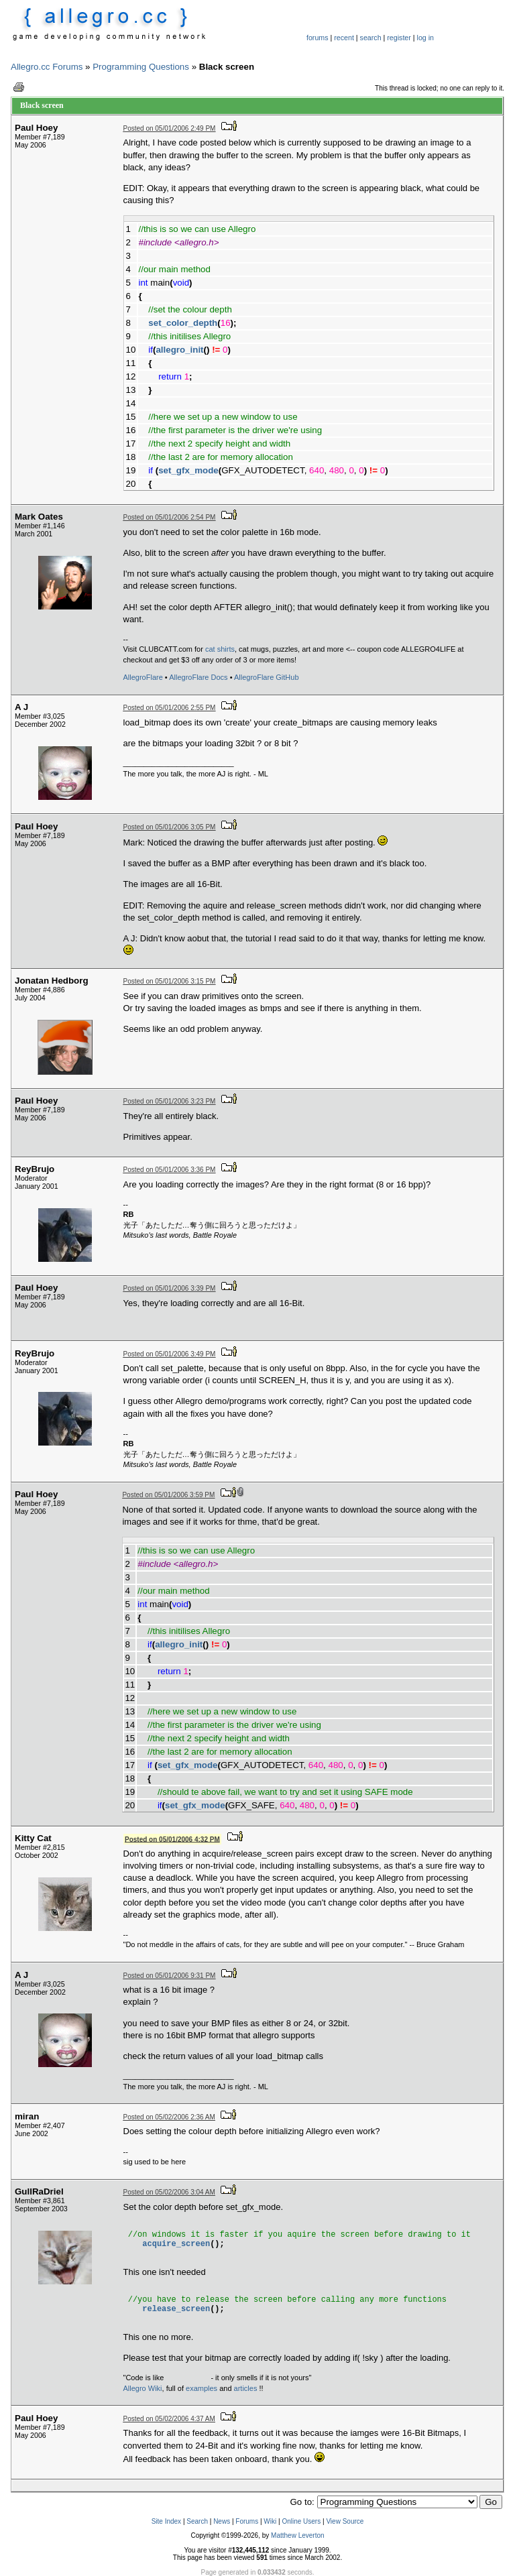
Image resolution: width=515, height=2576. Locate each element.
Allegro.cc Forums (46, 67)
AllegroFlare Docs (198, 677)
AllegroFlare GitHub (266, 677)
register (399, 38)
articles (246, 2388)
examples (201, 2388)
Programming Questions (141, 67)
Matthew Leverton (298, 2535)
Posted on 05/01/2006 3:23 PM (169, 1101)
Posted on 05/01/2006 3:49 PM (169, 1354)
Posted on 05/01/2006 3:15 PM (169, 981)
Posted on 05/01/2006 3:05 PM (169, 827)
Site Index (166, 2521)
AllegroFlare (143, 677)
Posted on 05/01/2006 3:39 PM (169, 1288)
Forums (246, 2521)
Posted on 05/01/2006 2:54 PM (169, 517)
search (371, 38)
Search (197, 2521)
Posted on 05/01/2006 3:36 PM (169, 1169)
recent (344, 38)
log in (425, 38)
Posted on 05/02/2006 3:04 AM (169, 2192)
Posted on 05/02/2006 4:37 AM (169, 2418)
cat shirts (220, 649)
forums (317, 38)
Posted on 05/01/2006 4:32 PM (172, 1838)
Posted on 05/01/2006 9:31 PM (169, 1975)
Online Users (301, 2521)
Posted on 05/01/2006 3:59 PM (168, 1495)
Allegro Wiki (142, 2388)
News (221, 2521)
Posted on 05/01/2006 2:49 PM (169, 128)
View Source (344, 2521)
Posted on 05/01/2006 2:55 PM (169, 707)
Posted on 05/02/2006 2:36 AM (169, 2117)
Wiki (270, 2521)
